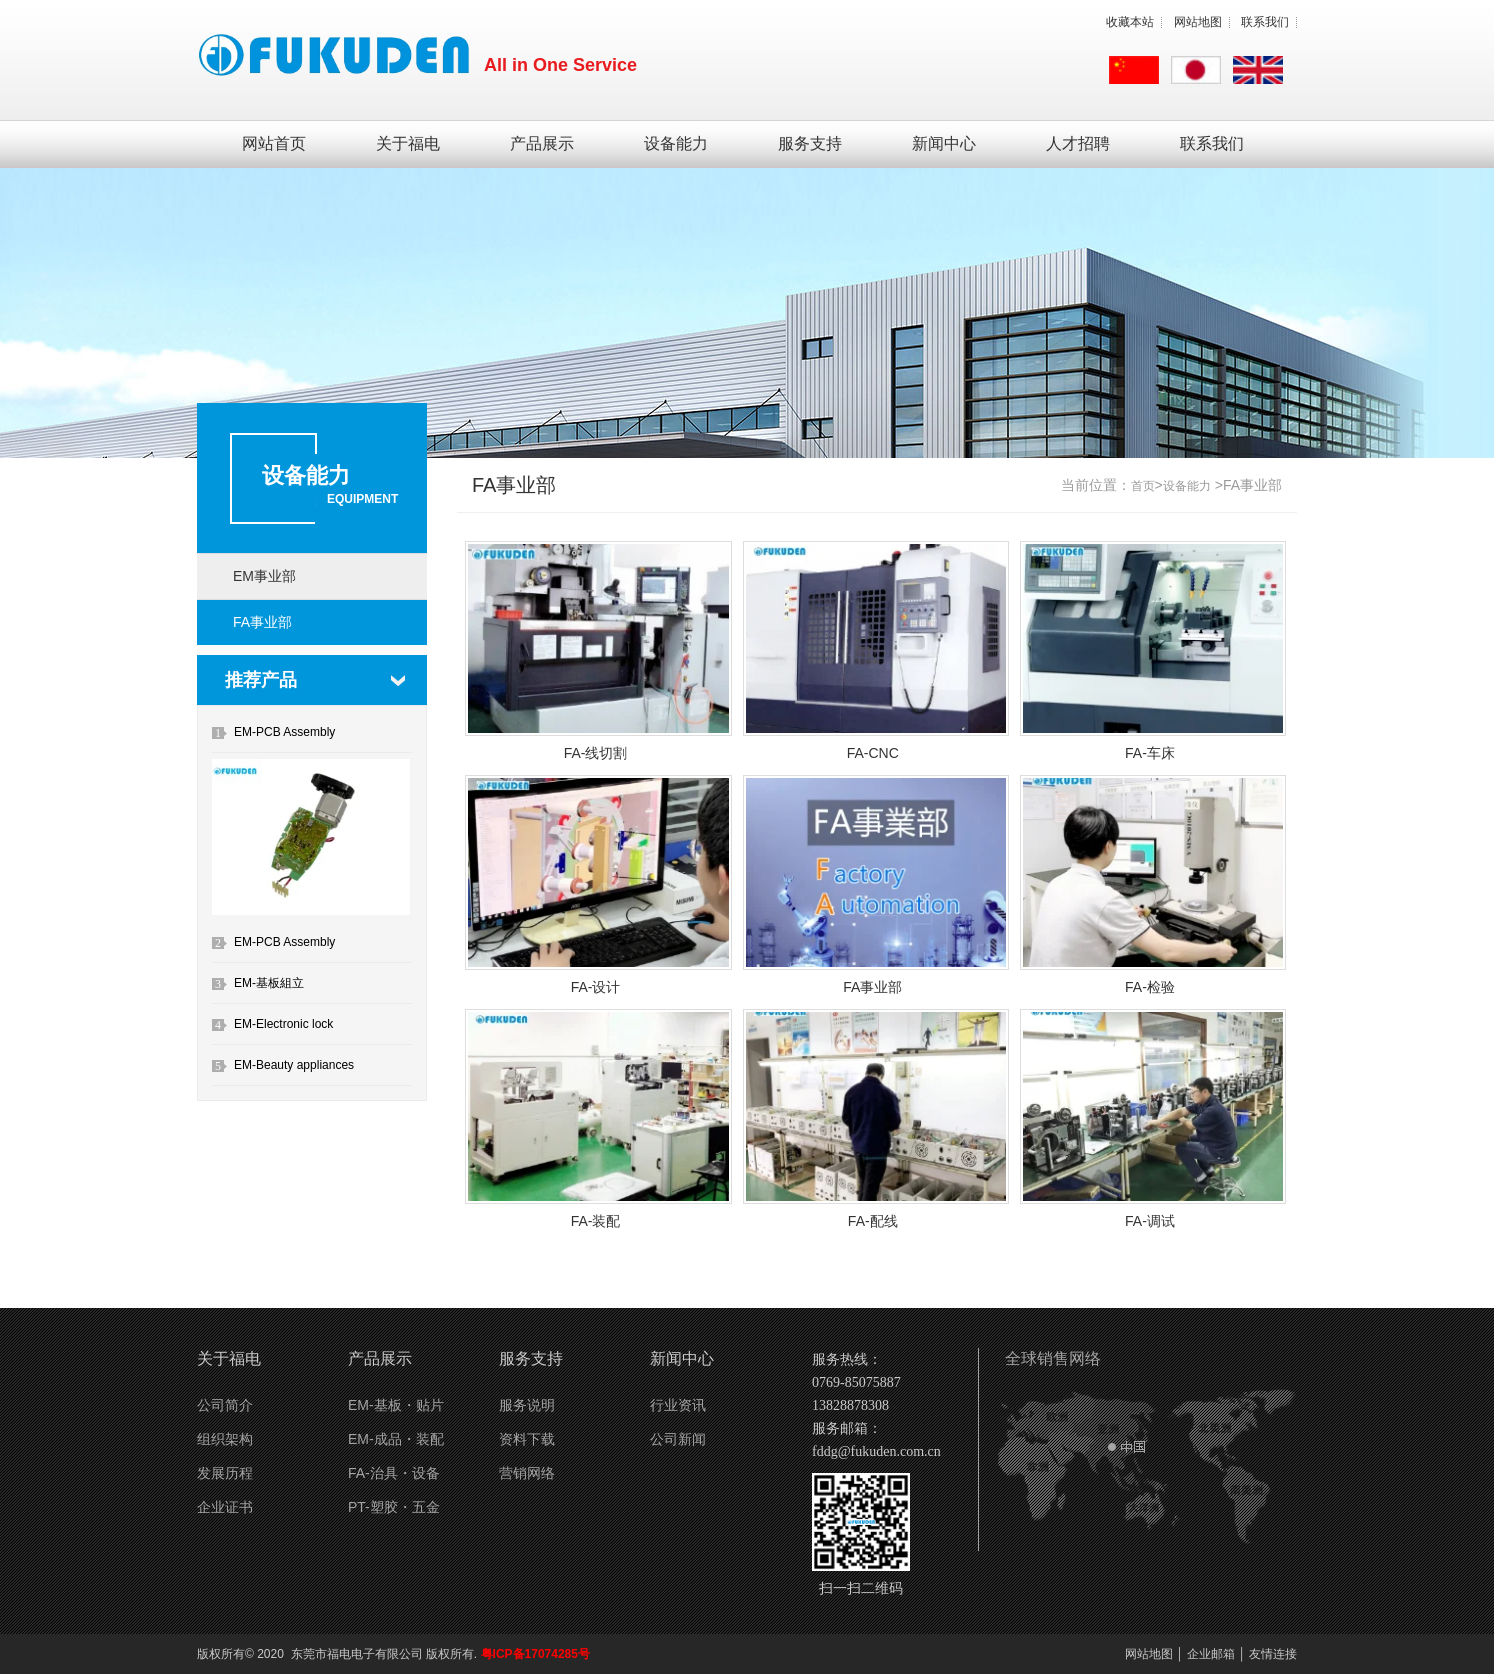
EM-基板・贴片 (396, 1405)
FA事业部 (262, 622)
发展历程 (225, 1473)
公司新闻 (678, 1439)
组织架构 (225, 1439)
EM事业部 (264, 576)
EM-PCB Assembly (284, 732)
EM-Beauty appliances (294, 1065)
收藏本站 (1130, 22)
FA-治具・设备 (394, 1473)
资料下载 (527, 1439)
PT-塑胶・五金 (394, 1507)
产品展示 (542, 143)
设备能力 (676, 143)
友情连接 (1273, 1654)
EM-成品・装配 (396, 1439)
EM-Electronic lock (283, 1024)
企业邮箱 (1211, 1654)
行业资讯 (678, 1405)
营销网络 (527, 1473)
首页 (1143, 486)
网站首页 (274, 143)
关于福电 (408, 143)
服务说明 (527, 1405)
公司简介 (225, 1405)
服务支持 (810, 143)
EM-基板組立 (269, 983)
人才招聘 (1078, 143)
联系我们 (1265, 22)
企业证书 (225, 1507)
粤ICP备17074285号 (535, 1654)
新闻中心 (944, 143)
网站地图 (1198, 22)
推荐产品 (261, 680)
